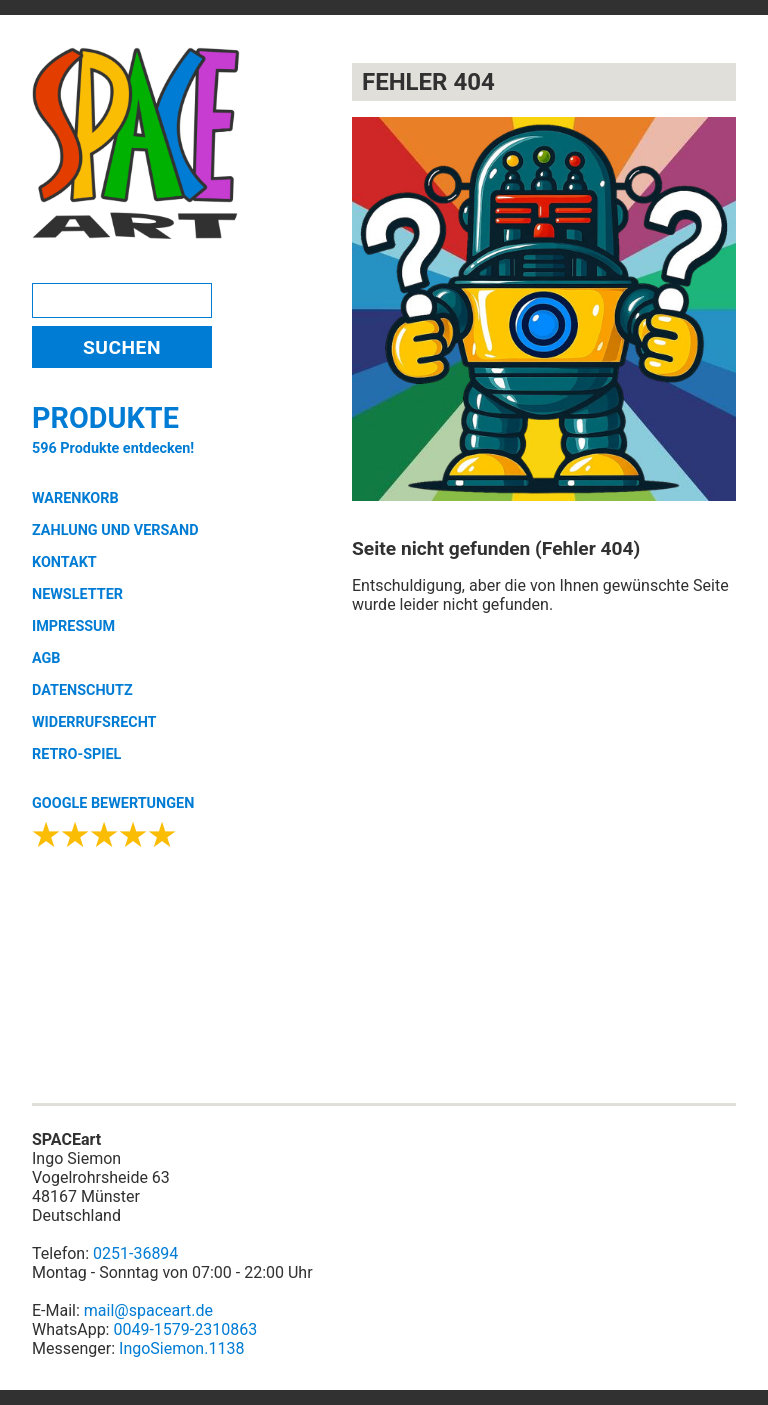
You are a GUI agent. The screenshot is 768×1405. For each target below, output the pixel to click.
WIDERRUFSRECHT (94, 722)
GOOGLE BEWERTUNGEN (113, 803)
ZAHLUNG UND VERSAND (115, 530)
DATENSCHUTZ (82, 690)
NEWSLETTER (77, 594)
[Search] (122, 300)
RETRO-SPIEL (76, 754)
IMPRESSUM (73, 626)
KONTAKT (64, 562)
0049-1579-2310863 (185, 1329)
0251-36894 (135, 1253)
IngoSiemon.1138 (181, 1348)
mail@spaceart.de (148, 1310)
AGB (46, 658)
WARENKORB (75, 498)
